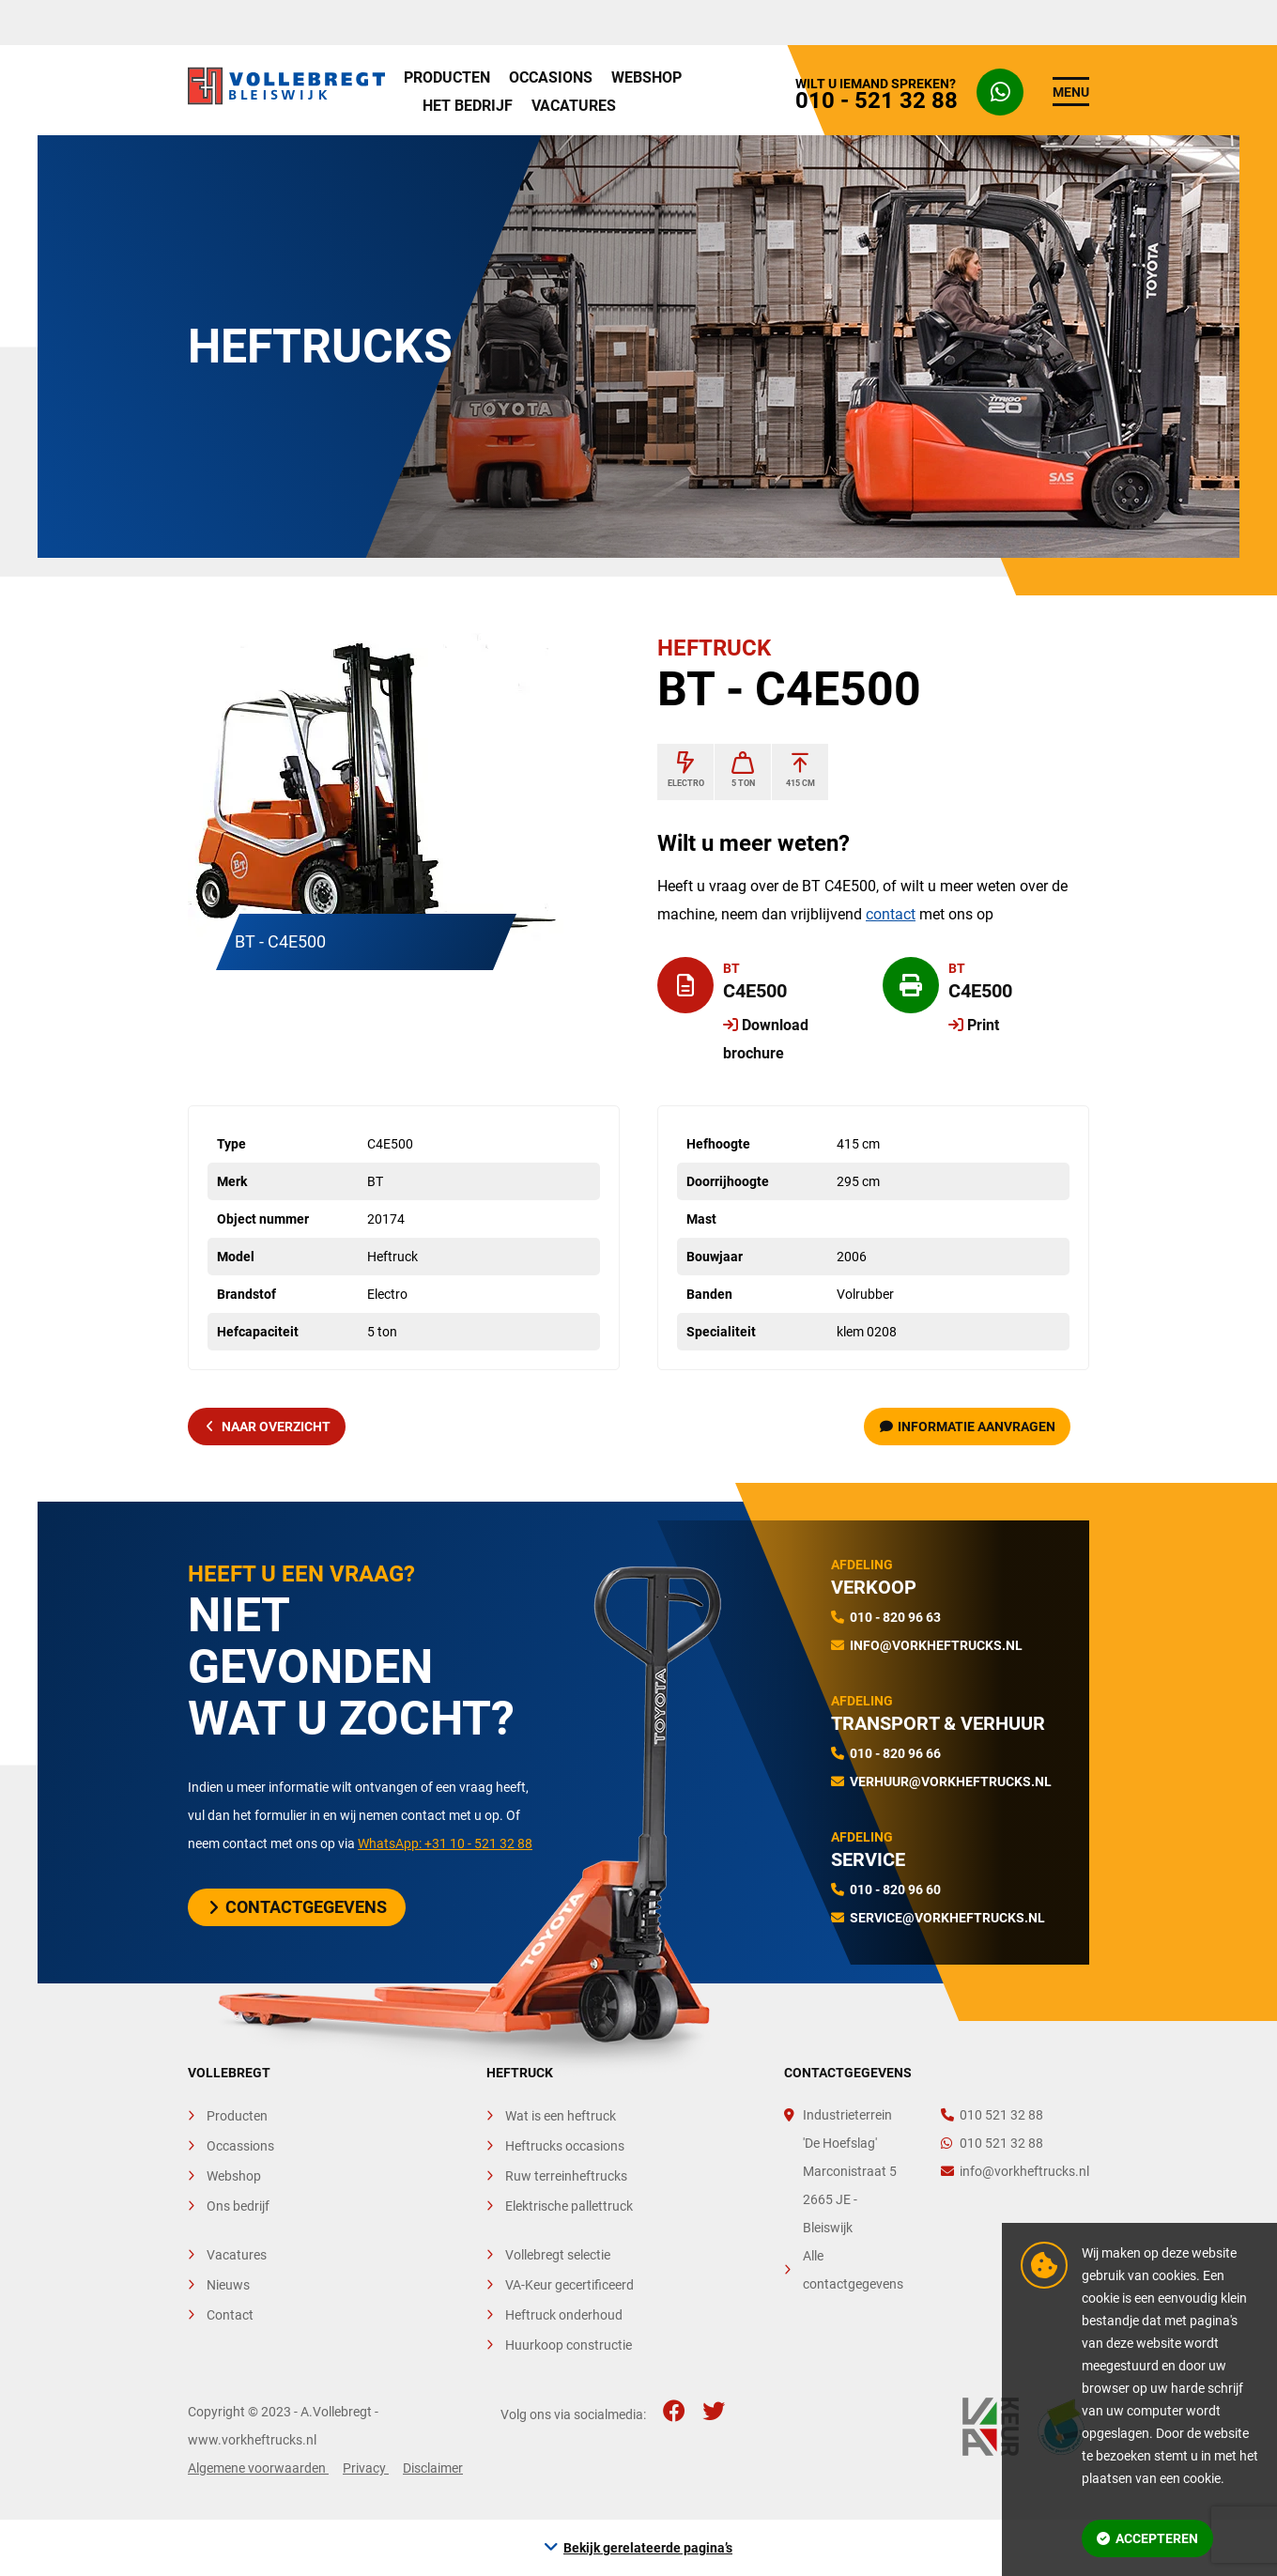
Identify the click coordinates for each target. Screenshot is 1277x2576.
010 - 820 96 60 (895, 1889)
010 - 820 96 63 (895, 1617)
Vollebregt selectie (557, 2254)
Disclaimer (433, 2468)
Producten (447, 77)
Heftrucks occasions (564, 2145)
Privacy (366, 2468)
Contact (230, 2314)
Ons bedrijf (238, 2206)
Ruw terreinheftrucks (566, 2175)
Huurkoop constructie (568, 2344)
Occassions (240, 2145)
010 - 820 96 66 (895, 1753)
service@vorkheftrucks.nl (947, 1917)
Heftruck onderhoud (564, 2314)
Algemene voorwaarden (258, 2468)
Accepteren (1147, 2538)
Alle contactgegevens (853, 2269)
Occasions (550, 77)
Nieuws (228, 2284)
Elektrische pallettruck (569, 2206)
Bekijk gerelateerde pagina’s (647, 2547)
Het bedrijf (468, 106)
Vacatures (573, 106)
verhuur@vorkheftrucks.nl (951, 1781)
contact (890, 914)
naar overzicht (269, 1426)
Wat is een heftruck (560, 2115)
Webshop (646, 77)
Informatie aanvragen (968, 1426)
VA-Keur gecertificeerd (569, 2284)
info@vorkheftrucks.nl (936, 1645)
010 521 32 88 (992, 2114)
